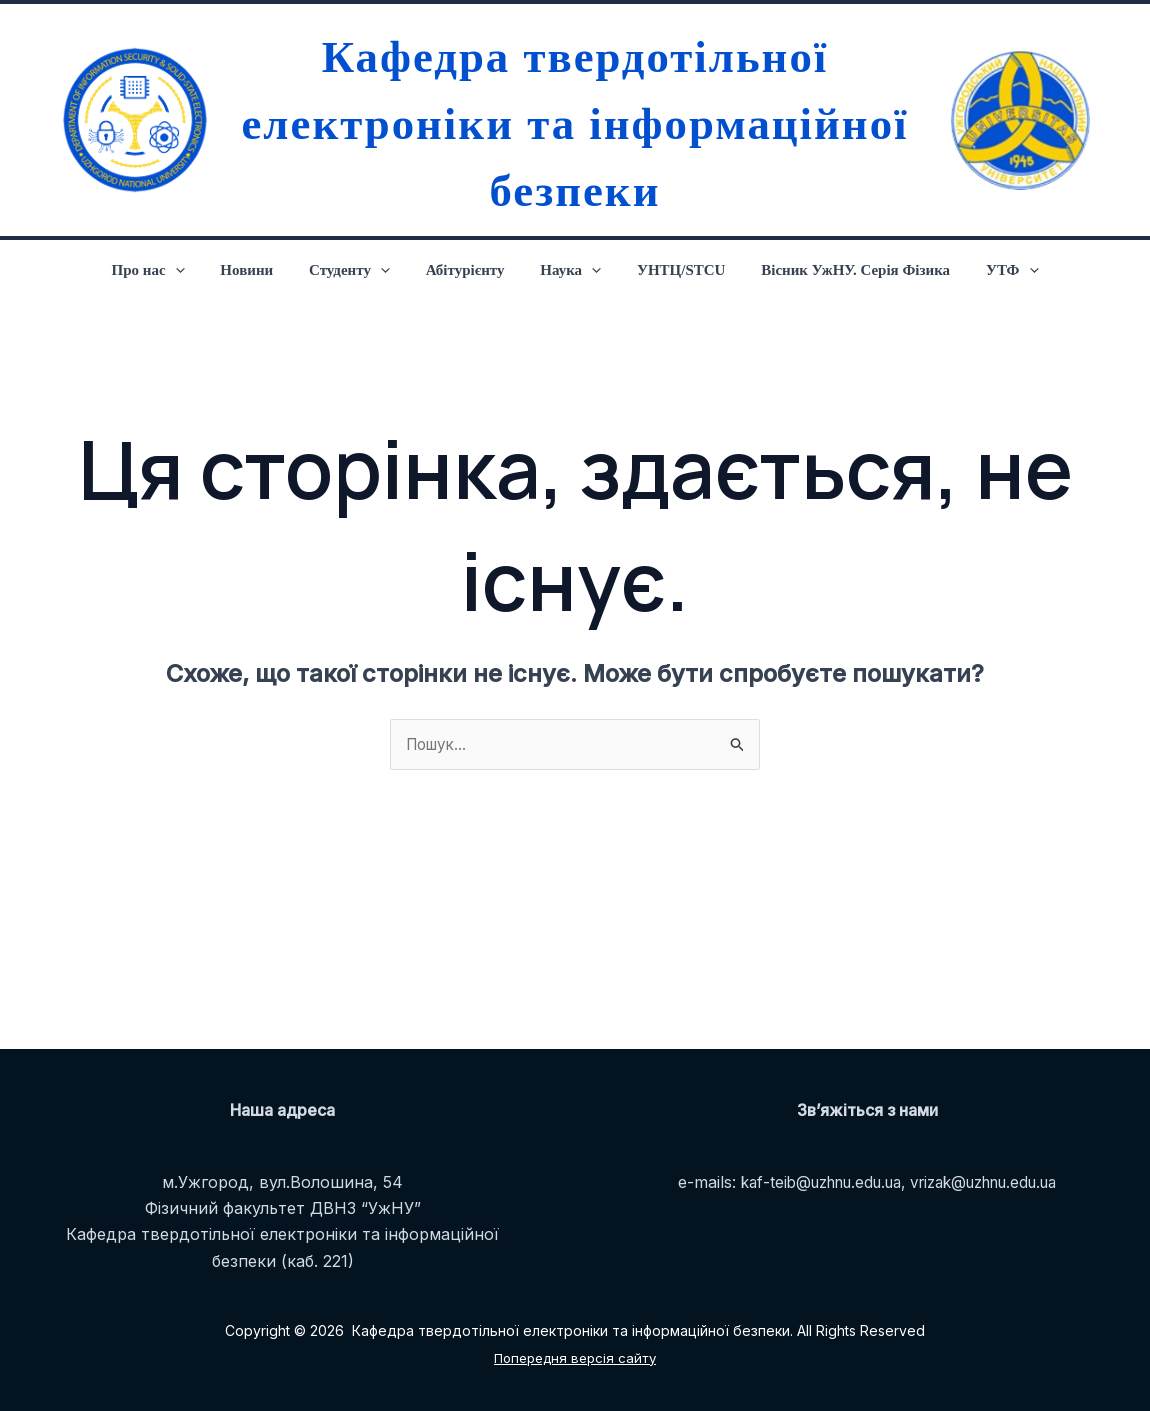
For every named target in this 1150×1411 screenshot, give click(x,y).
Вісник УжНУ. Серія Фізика (841, 270)
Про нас (168, 270)
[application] (195, 270)
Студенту (358, 270)
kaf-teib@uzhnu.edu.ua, (814, 1182)
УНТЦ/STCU (672, 270)
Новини (261, 270)
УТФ (992, 270)
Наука (567, 270)
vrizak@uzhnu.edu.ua (992, 1182)
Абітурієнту (468, 270)
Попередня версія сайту (575, 1357)
